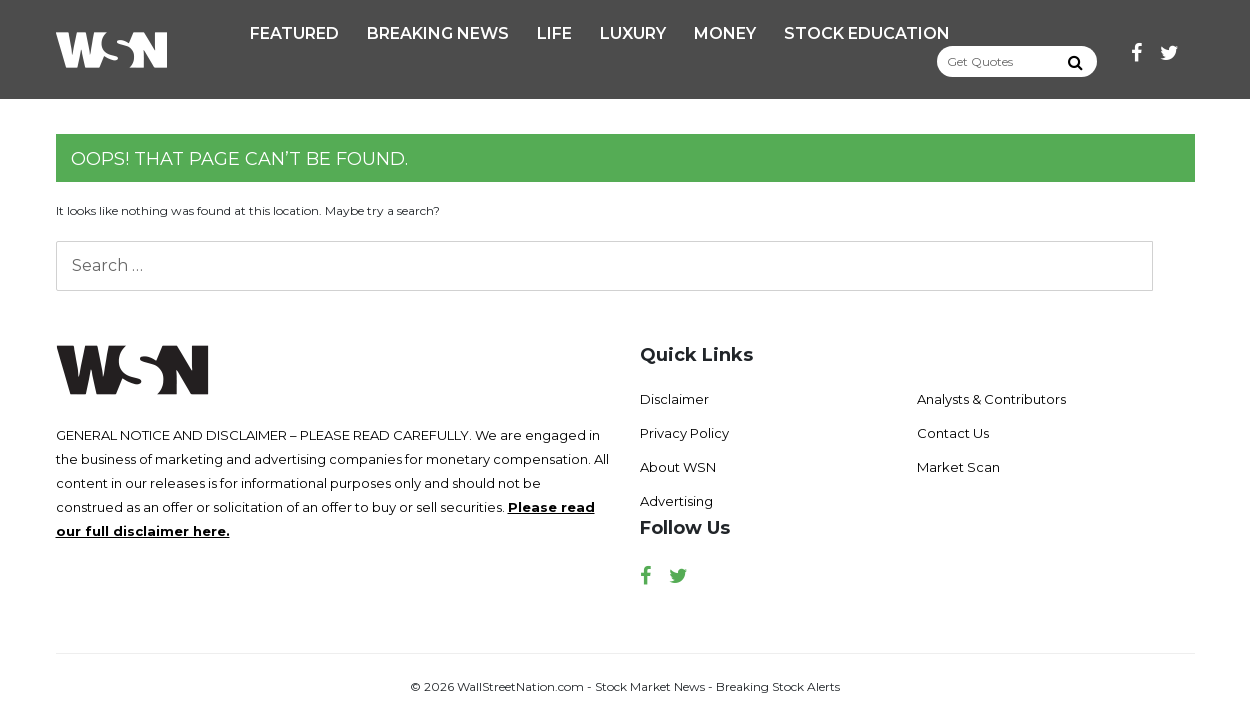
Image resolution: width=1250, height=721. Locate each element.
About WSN (678, 467)
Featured (294, 33)
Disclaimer (674, 399)
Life (554, 33)
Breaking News (438, 33)
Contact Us (953, 433)
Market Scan (958, 467)
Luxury (633, 33)
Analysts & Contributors (991, 399)
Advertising (676, 501)
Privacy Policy (684, 433)
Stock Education (867, 33)
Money (725, 33)
